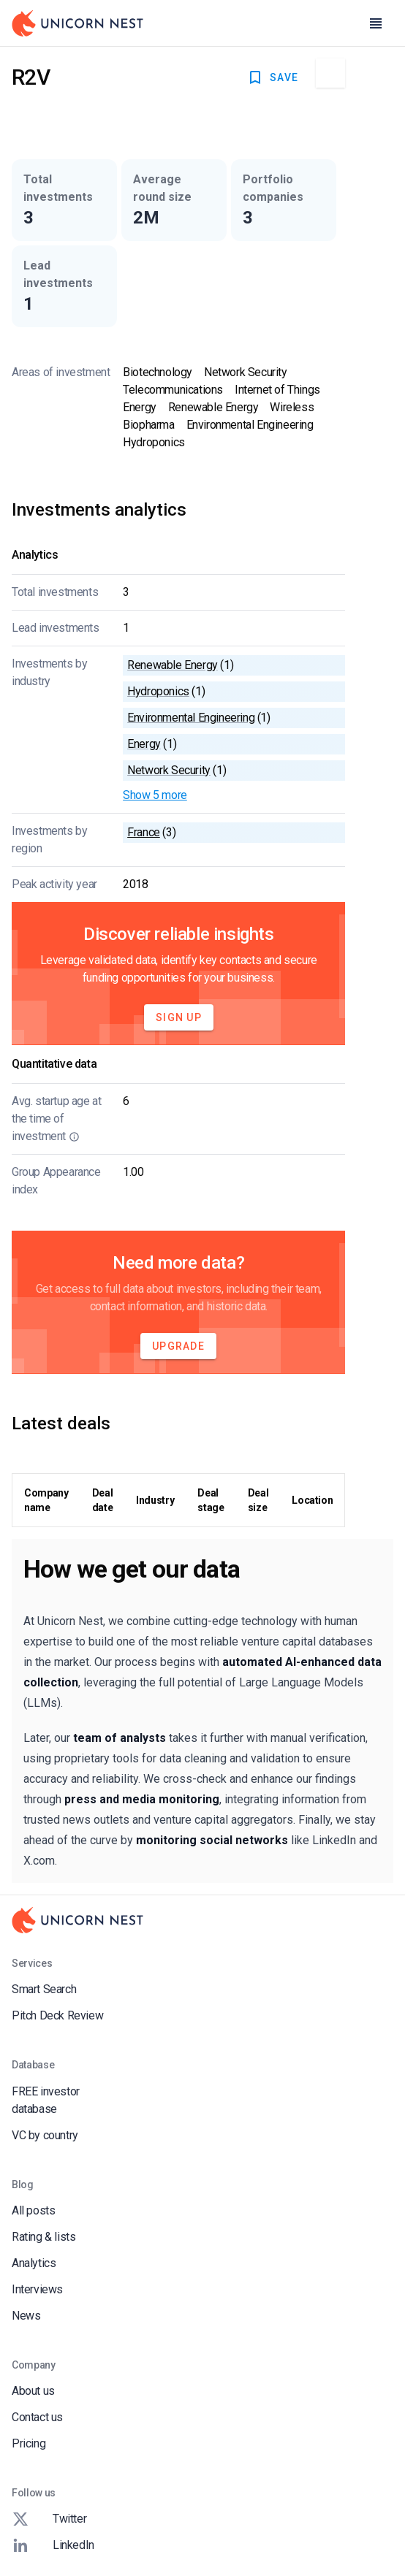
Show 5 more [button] (155, 795)
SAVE (272, 77)
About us (33, 2391)
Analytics (34, 2263)
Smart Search (44, 1989)
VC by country (45, 2135)
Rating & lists (43, 2237)
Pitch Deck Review (57, 2015)
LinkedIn (53, 2545)
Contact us (37, 2417)
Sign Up (178, 1017)
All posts (33, 2210)
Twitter (49, 2519)
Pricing (28, 2443)
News (26, 2316)
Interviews (37, 2289)
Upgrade (178, 1346)
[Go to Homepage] (77, 23)
